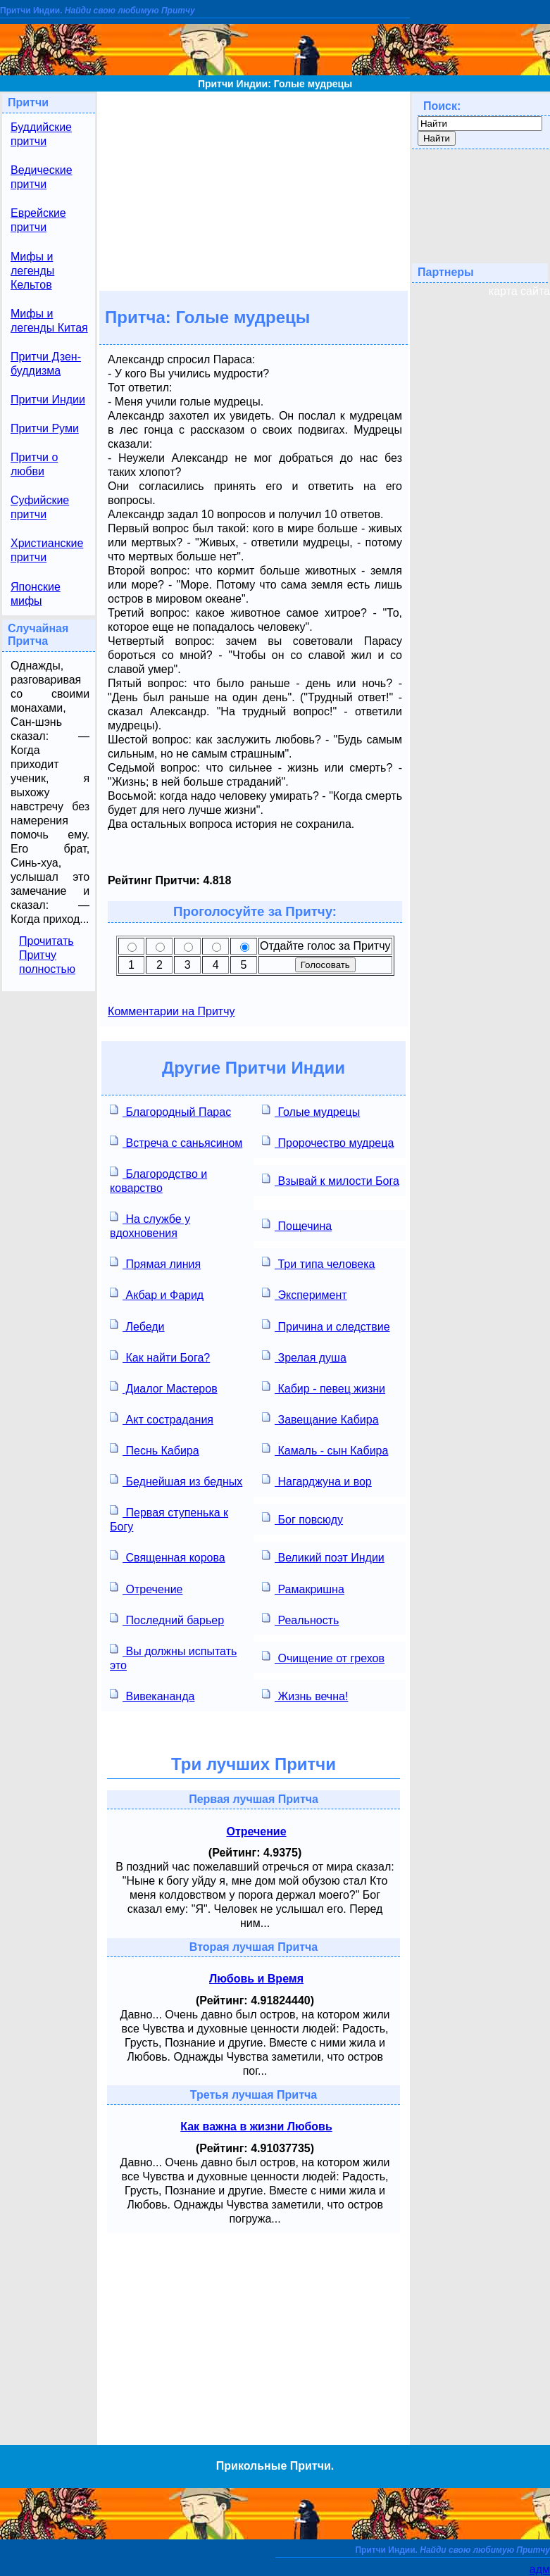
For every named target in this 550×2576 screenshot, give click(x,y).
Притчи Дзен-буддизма (46, 364)
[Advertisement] (253, 190)
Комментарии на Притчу (171, 1011)
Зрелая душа (304, 1356)
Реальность (300, 1618)
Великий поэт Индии (323, 1556)
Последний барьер (167, 1618)
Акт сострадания (161, 1418)
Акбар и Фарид (157, 1293)
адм (540, 2569)
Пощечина (297, 1224)
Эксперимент (304, 1293)
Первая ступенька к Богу (169, 1518)
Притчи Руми (45, 428)
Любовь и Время (256, 1979)
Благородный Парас (170, 1110)
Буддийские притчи (41, 134)
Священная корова (167, 1556)
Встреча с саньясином (176, 1141)
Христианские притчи (47, 550)
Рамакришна (303, 1588)
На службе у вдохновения (150, 1224)
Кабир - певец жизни (323, 1387)
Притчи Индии (48, 400)
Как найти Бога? (160, 1356)
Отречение (146, 1588)
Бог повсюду (302, 1518)
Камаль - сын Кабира (325, 1449)
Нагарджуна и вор (317, 1480)
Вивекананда (152, 1695)
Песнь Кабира (154, 1449)
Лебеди (137, 1325)
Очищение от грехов (323, 1657)
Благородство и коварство (158, 1179)
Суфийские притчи (40, 507)
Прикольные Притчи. (275, 2466)
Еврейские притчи (38, 220)
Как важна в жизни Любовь (256, 2126)
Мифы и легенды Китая (49, 321)
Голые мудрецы (311, 1110)
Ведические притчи (42, 177)
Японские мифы (36, 594)
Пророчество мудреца (328, 1141)
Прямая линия (155, 1262)
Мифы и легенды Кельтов (32, 271)
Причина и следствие (326, 1325)
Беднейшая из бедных (176, 1480)
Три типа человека (318, 1262)
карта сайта (519, 291)
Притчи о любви (34, 464)
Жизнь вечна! (305, 1695)
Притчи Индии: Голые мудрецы (275, 83)
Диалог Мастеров (164, 1387)
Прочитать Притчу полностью (47, 955)
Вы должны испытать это (173, 1656)
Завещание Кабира (320, 1418)
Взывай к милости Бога (330, 1179)
